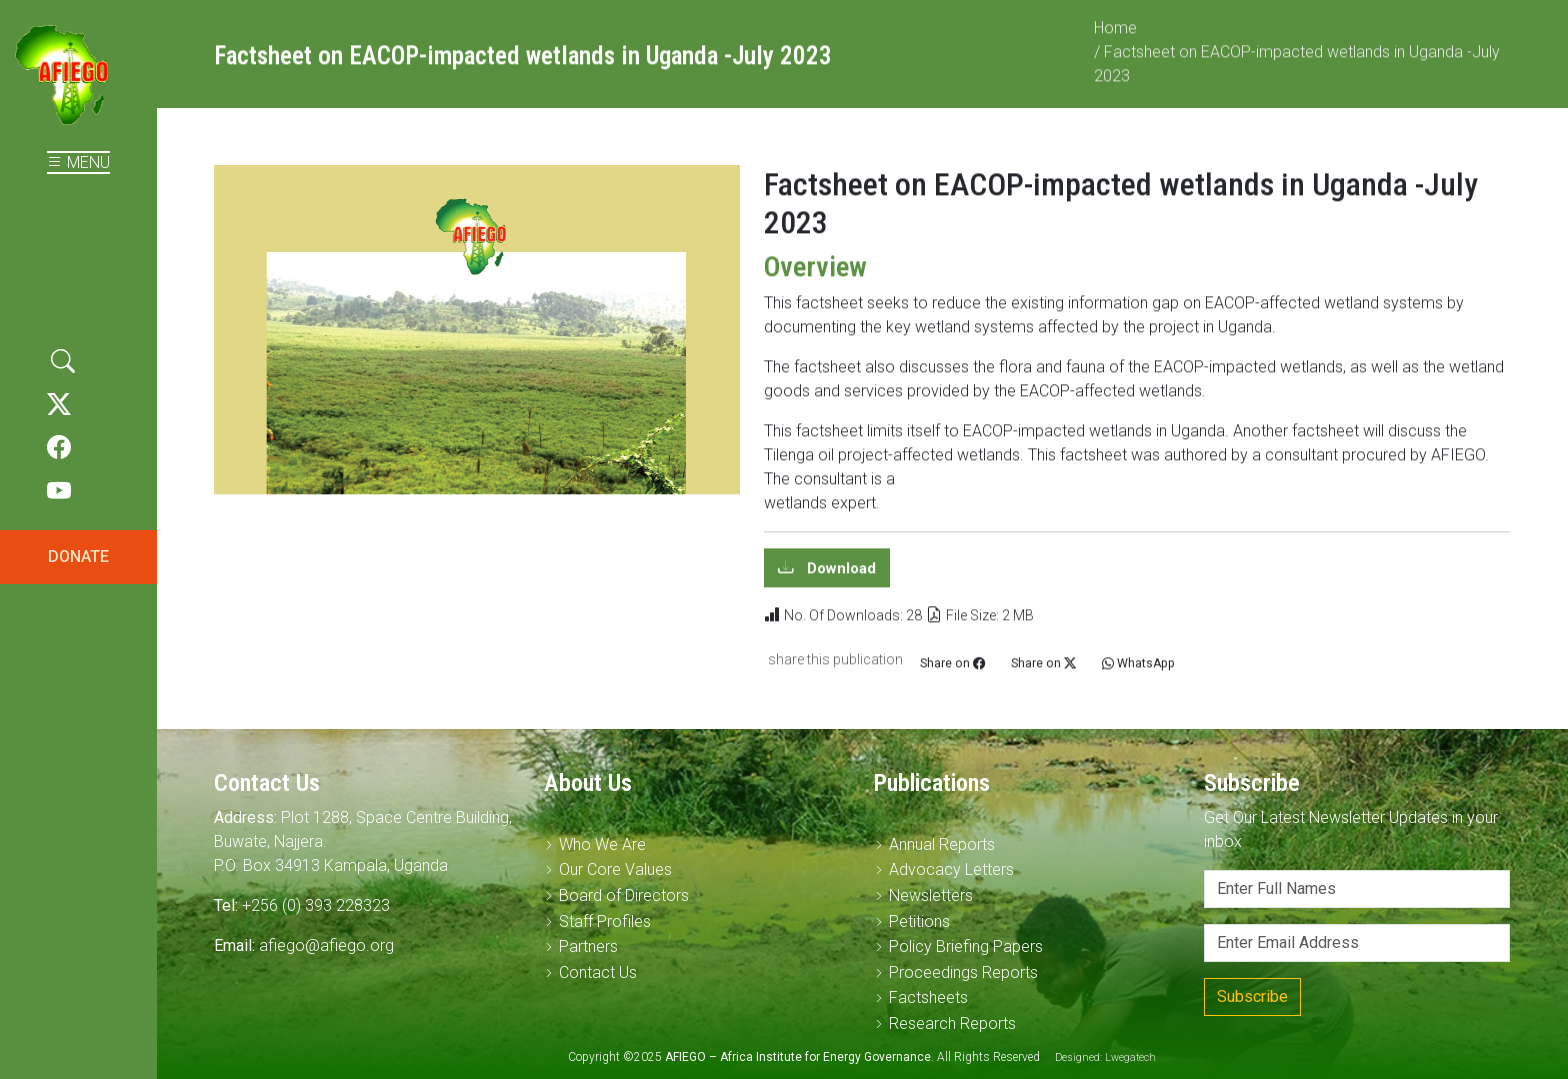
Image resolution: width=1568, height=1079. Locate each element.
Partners (588, 946)
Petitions (919, 921)
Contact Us (598, 972)
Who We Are (602, 844)
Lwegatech (1130, 1057)
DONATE (78, 556)
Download (839, 578)
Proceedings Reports (963, 972)
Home (1115, 37)
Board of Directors (624, 895)
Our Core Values (615, 869)
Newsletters (931, 895)
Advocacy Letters (951, 869)
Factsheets (928, 997)
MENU (78, 162)
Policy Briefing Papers (966, 946)
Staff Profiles (605, 921)
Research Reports (952, 1023)
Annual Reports (942, 844)
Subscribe (1252, 996)
